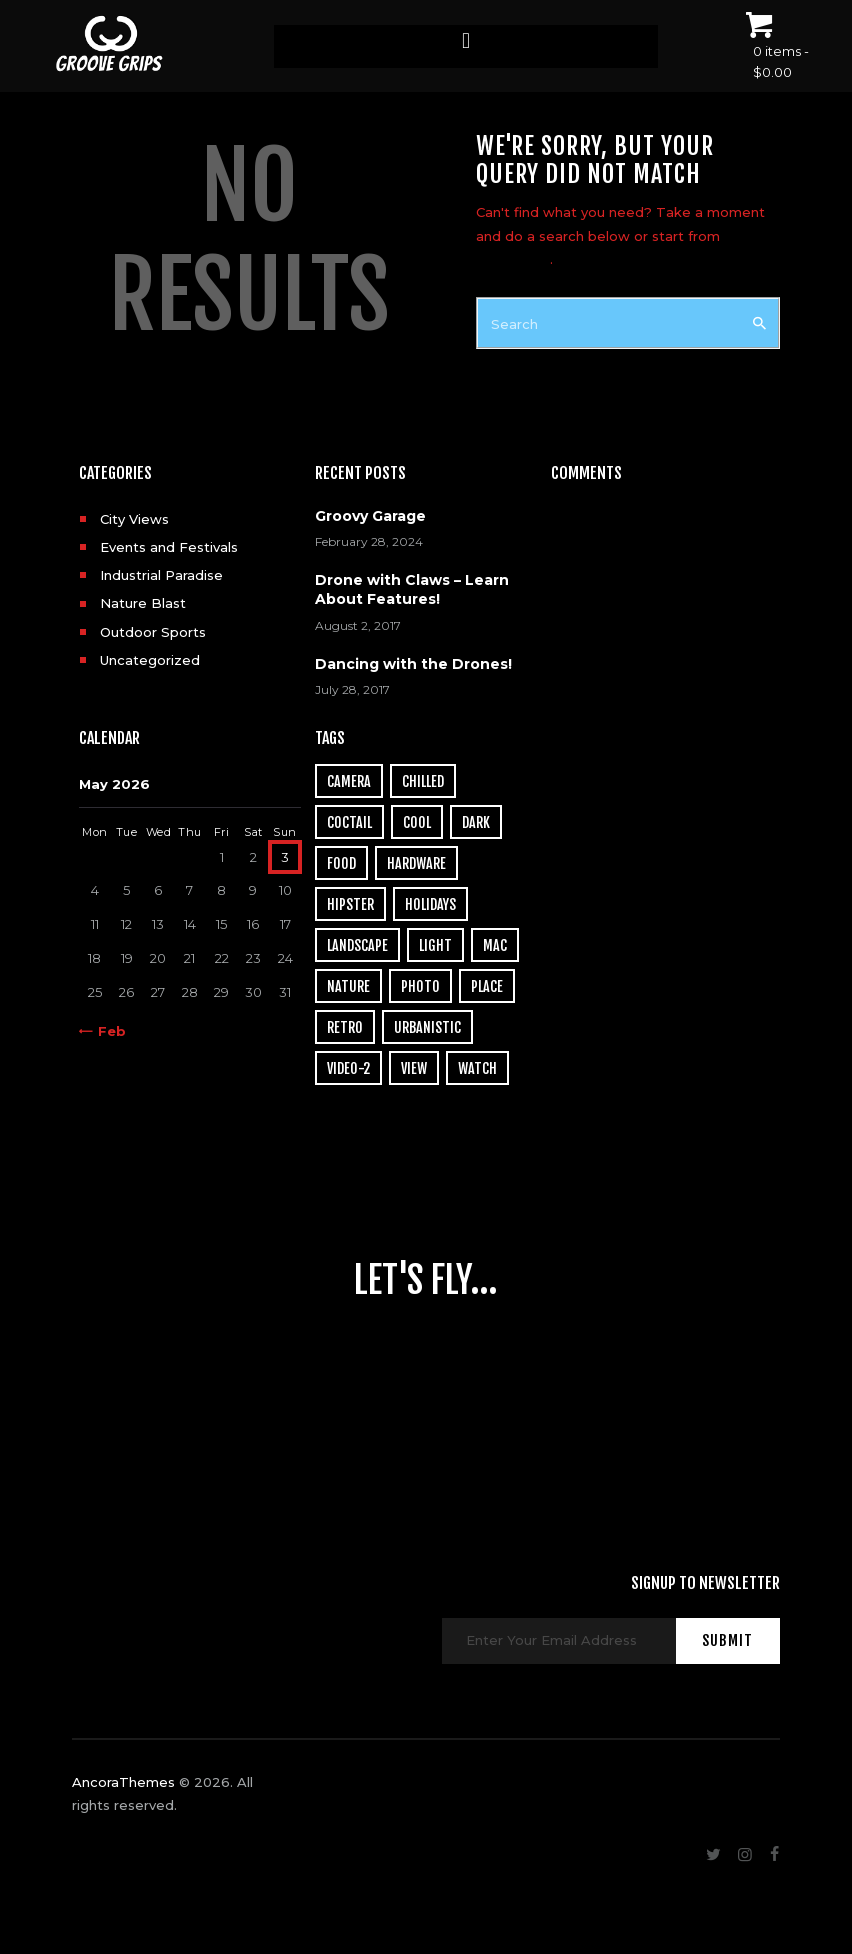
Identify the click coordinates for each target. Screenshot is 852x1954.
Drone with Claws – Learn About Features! (412, 589)
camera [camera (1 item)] (349, 781)
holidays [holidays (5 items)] (430, 904)
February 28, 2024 (369, 541)
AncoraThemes (123, 1782)
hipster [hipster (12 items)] (350, 904)
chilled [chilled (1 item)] (423, 781)
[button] (465, 41)
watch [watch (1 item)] (477, 1068)
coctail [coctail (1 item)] (349, 822)
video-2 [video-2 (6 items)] (348, 1068)
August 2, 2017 (358, 625)
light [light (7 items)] (435, 945)
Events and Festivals (169, 547)
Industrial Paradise (161, 575)
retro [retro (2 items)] (345, 1027)
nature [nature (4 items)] (348, 986)
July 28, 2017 (352, 689)
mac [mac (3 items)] (495, 945)
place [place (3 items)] (487, 986)
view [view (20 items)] (414, 1068)
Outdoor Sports (153, 632)
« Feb (106, 1031)
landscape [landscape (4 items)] (357, 945)
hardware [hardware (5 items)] (416, 863)
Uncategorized (150, 660)
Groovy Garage (370, 516)
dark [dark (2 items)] (476, 822)
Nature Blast (143, 603)
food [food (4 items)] (341, 863)
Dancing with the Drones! (413, 664)
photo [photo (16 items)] (420, 986)
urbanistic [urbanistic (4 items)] (427, 1027)
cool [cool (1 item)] (417, 822)
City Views (134, 519)
